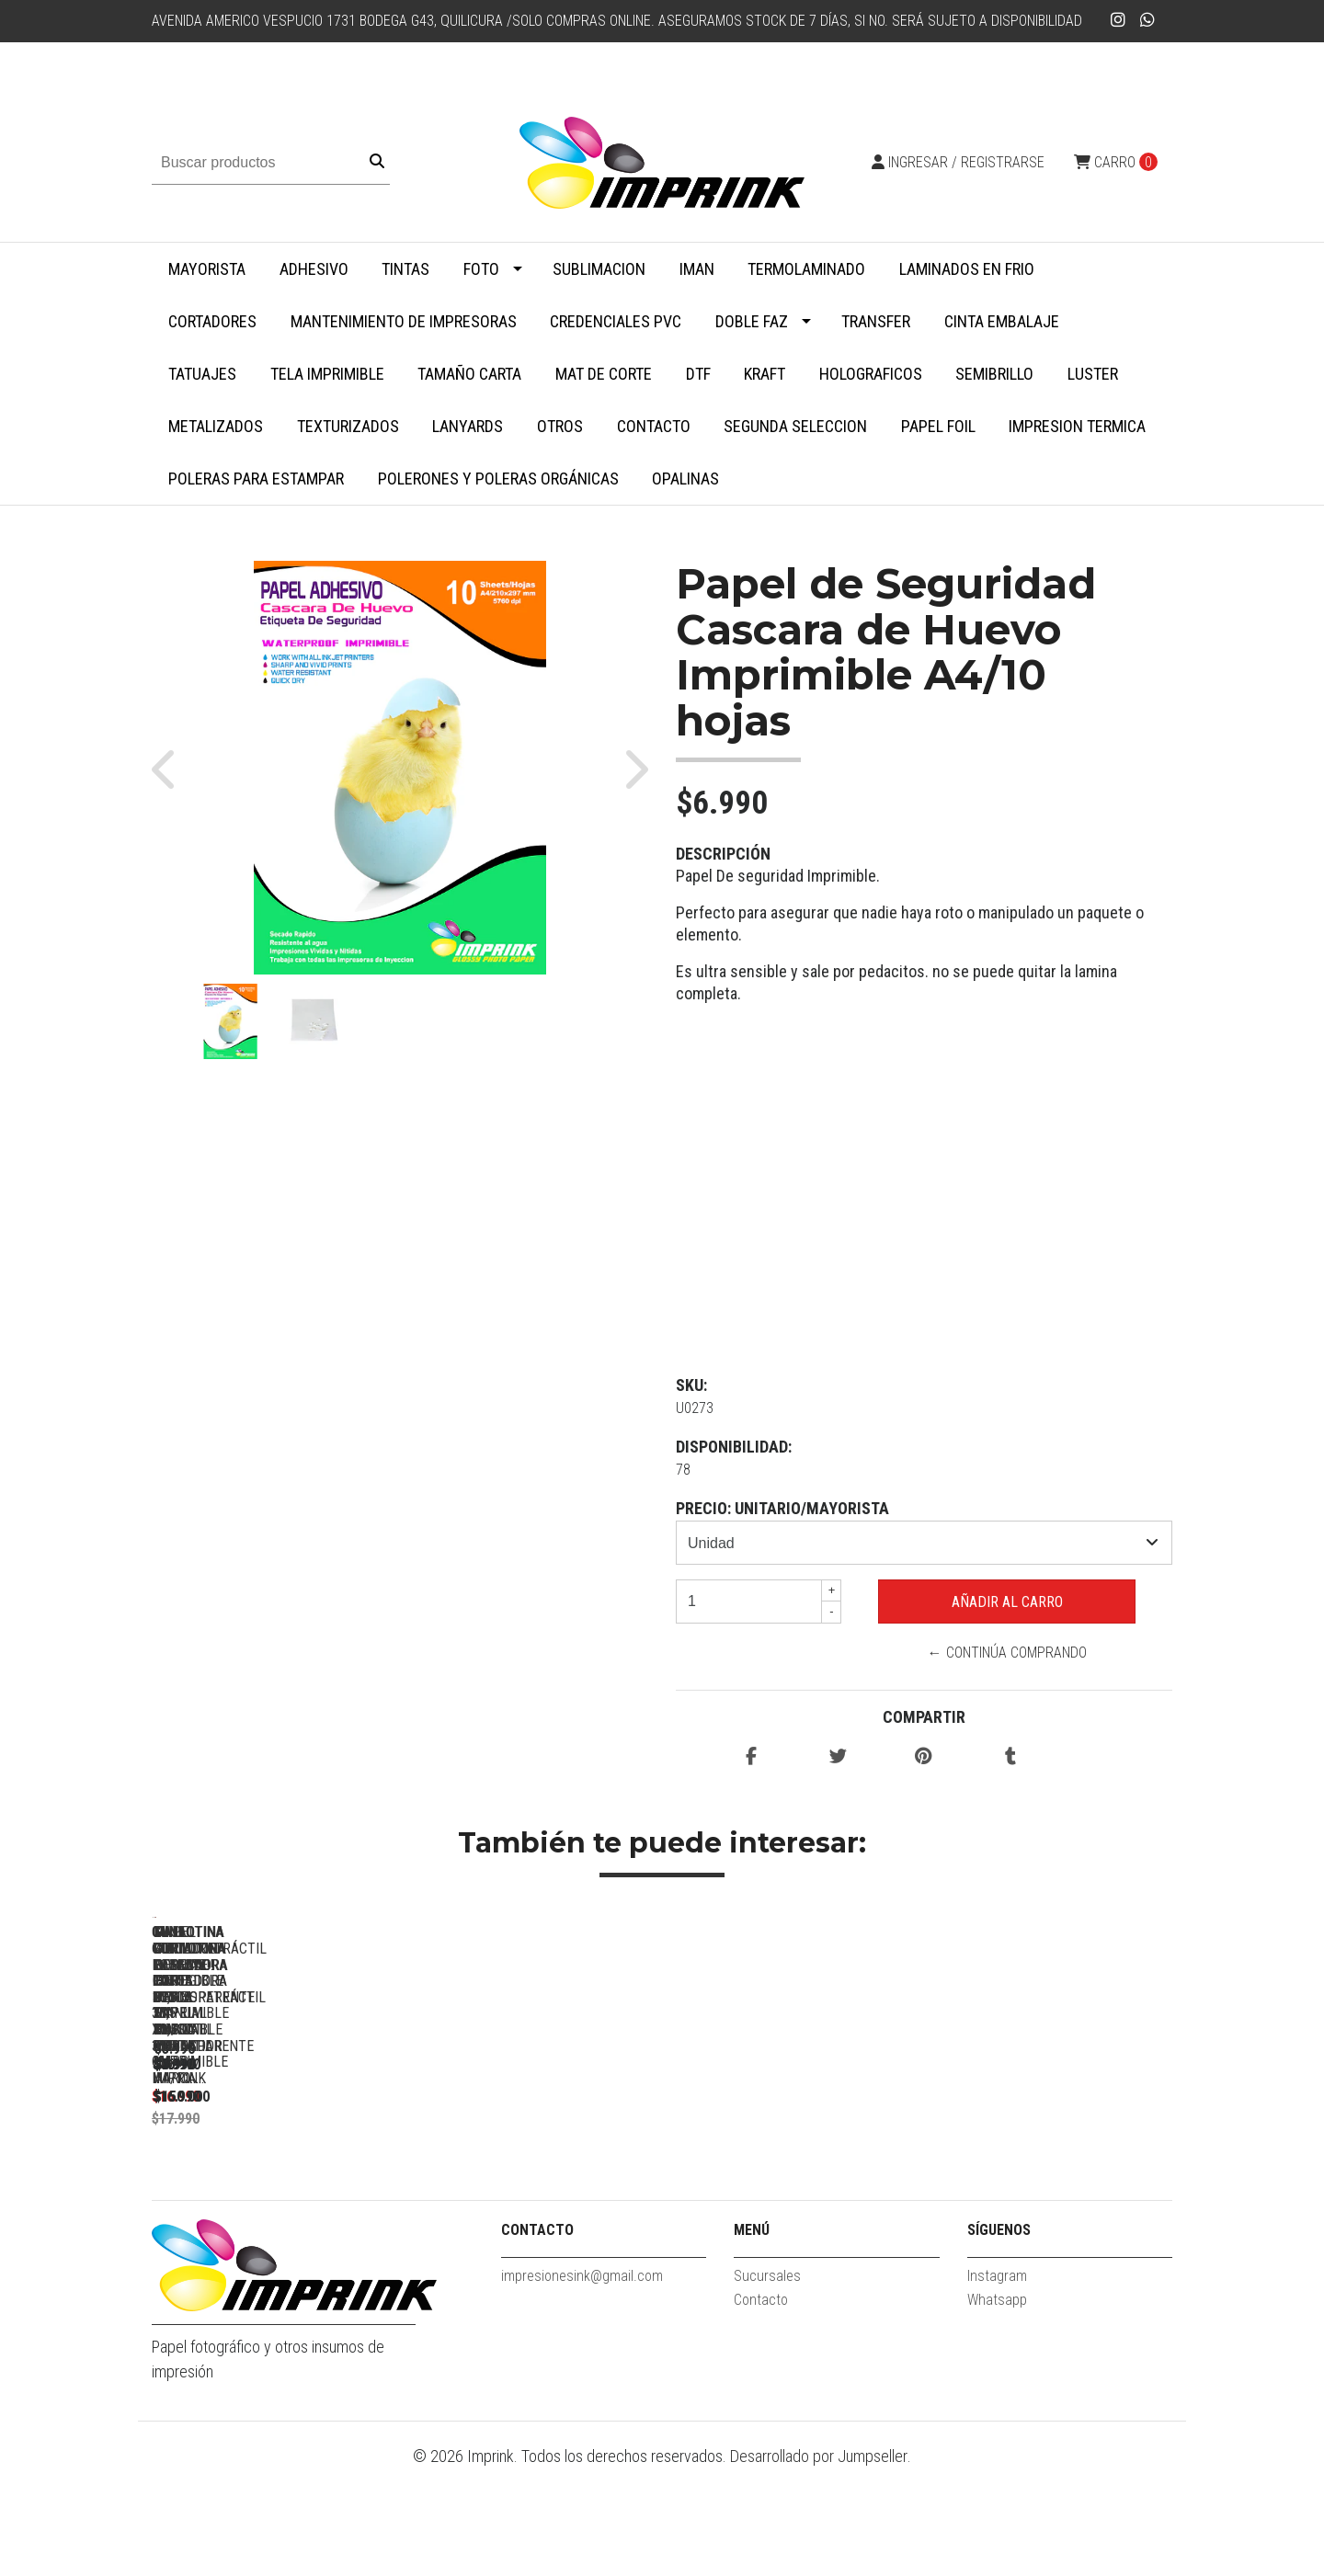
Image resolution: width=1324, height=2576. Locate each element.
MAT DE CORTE (603, 373)
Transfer (875, 321)
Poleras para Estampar (256, 478)
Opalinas (685, 478)
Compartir (924, 1717)
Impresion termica (1077, 426)
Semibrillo (994, 373)
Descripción (723, 853)
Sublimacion (599, 269)
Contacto (654, 426)
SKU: (691, 1385)
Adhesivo (314, 269)
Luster (1092, 373)
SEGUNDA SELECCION (795, 426)
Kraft (764, 373)
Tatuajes (202, 373)
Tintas (405, 269)
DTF (698, 373)
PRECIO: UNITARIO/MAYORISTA (782, 1508)
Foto (481, 269)
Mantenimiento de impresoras (404, 321)
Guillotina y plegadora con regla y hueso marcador (795, 2184)
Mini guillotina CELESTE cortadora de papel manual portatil (1053, 2184)
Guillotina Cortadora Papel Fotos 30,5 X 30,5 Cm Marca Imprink (537, 2184)
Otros (560, 426)
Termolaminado (806, 269)
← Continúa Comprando (1007, 1652)
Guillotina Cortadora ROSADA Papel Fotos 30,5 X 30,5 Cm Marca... (281, 2184)
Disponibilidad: (734, 1446)
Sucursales (767, 2384)
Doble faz (751, 321)
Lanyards (467, 426)
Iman (696, 269)
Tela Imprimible (327, 373)
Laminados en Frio (966, 269)
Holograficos (870, 373)
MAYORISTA (206, 269)
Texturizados (348, 426)
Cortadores (212, 321)
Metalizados (215, 426)
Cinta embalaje (1001, 321)
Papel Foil (938, 426)
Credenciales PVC (615, 321)
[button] (172, 768)
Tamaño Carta (469, 373)
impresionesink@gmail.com (582, 2384)
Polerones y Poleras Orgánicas (498, 478)
